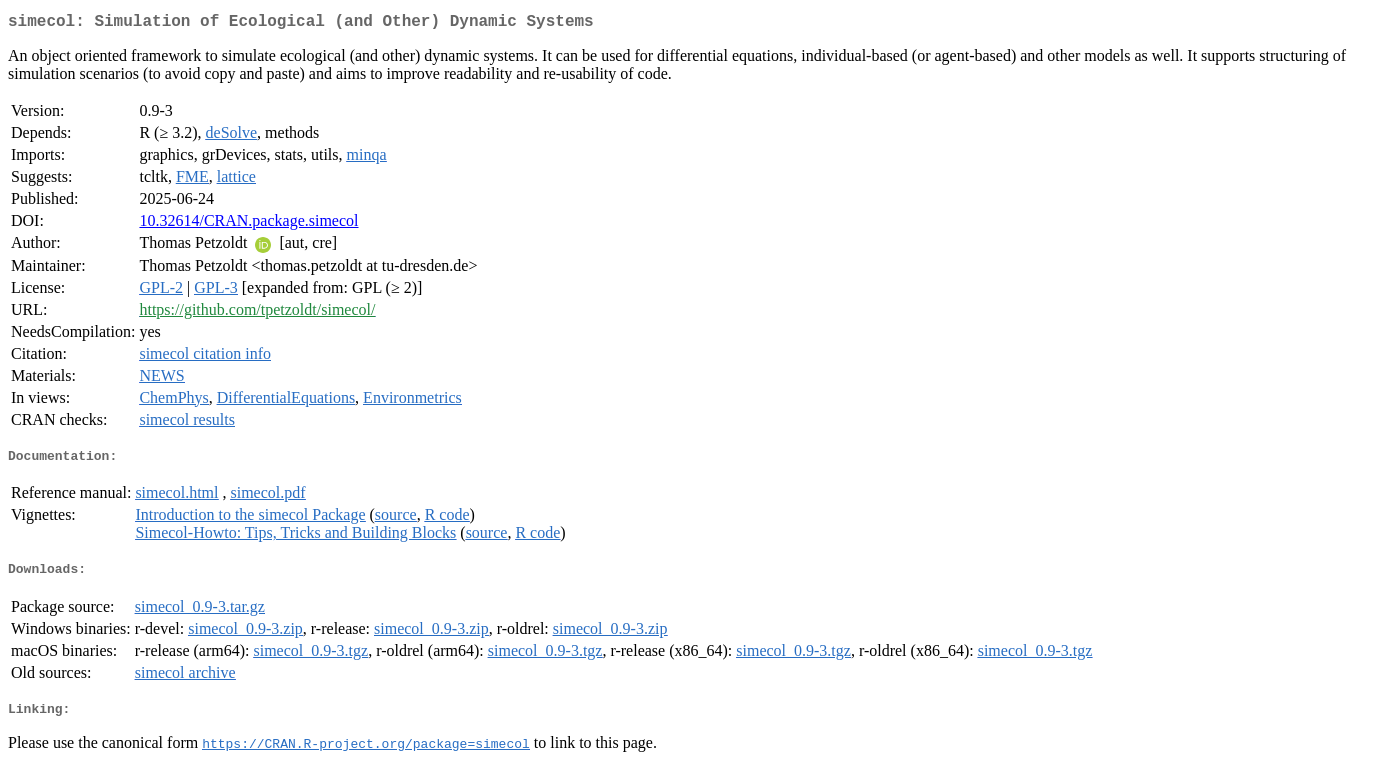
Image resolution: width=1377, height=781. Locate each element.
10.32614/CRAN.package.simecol (248, 224)
